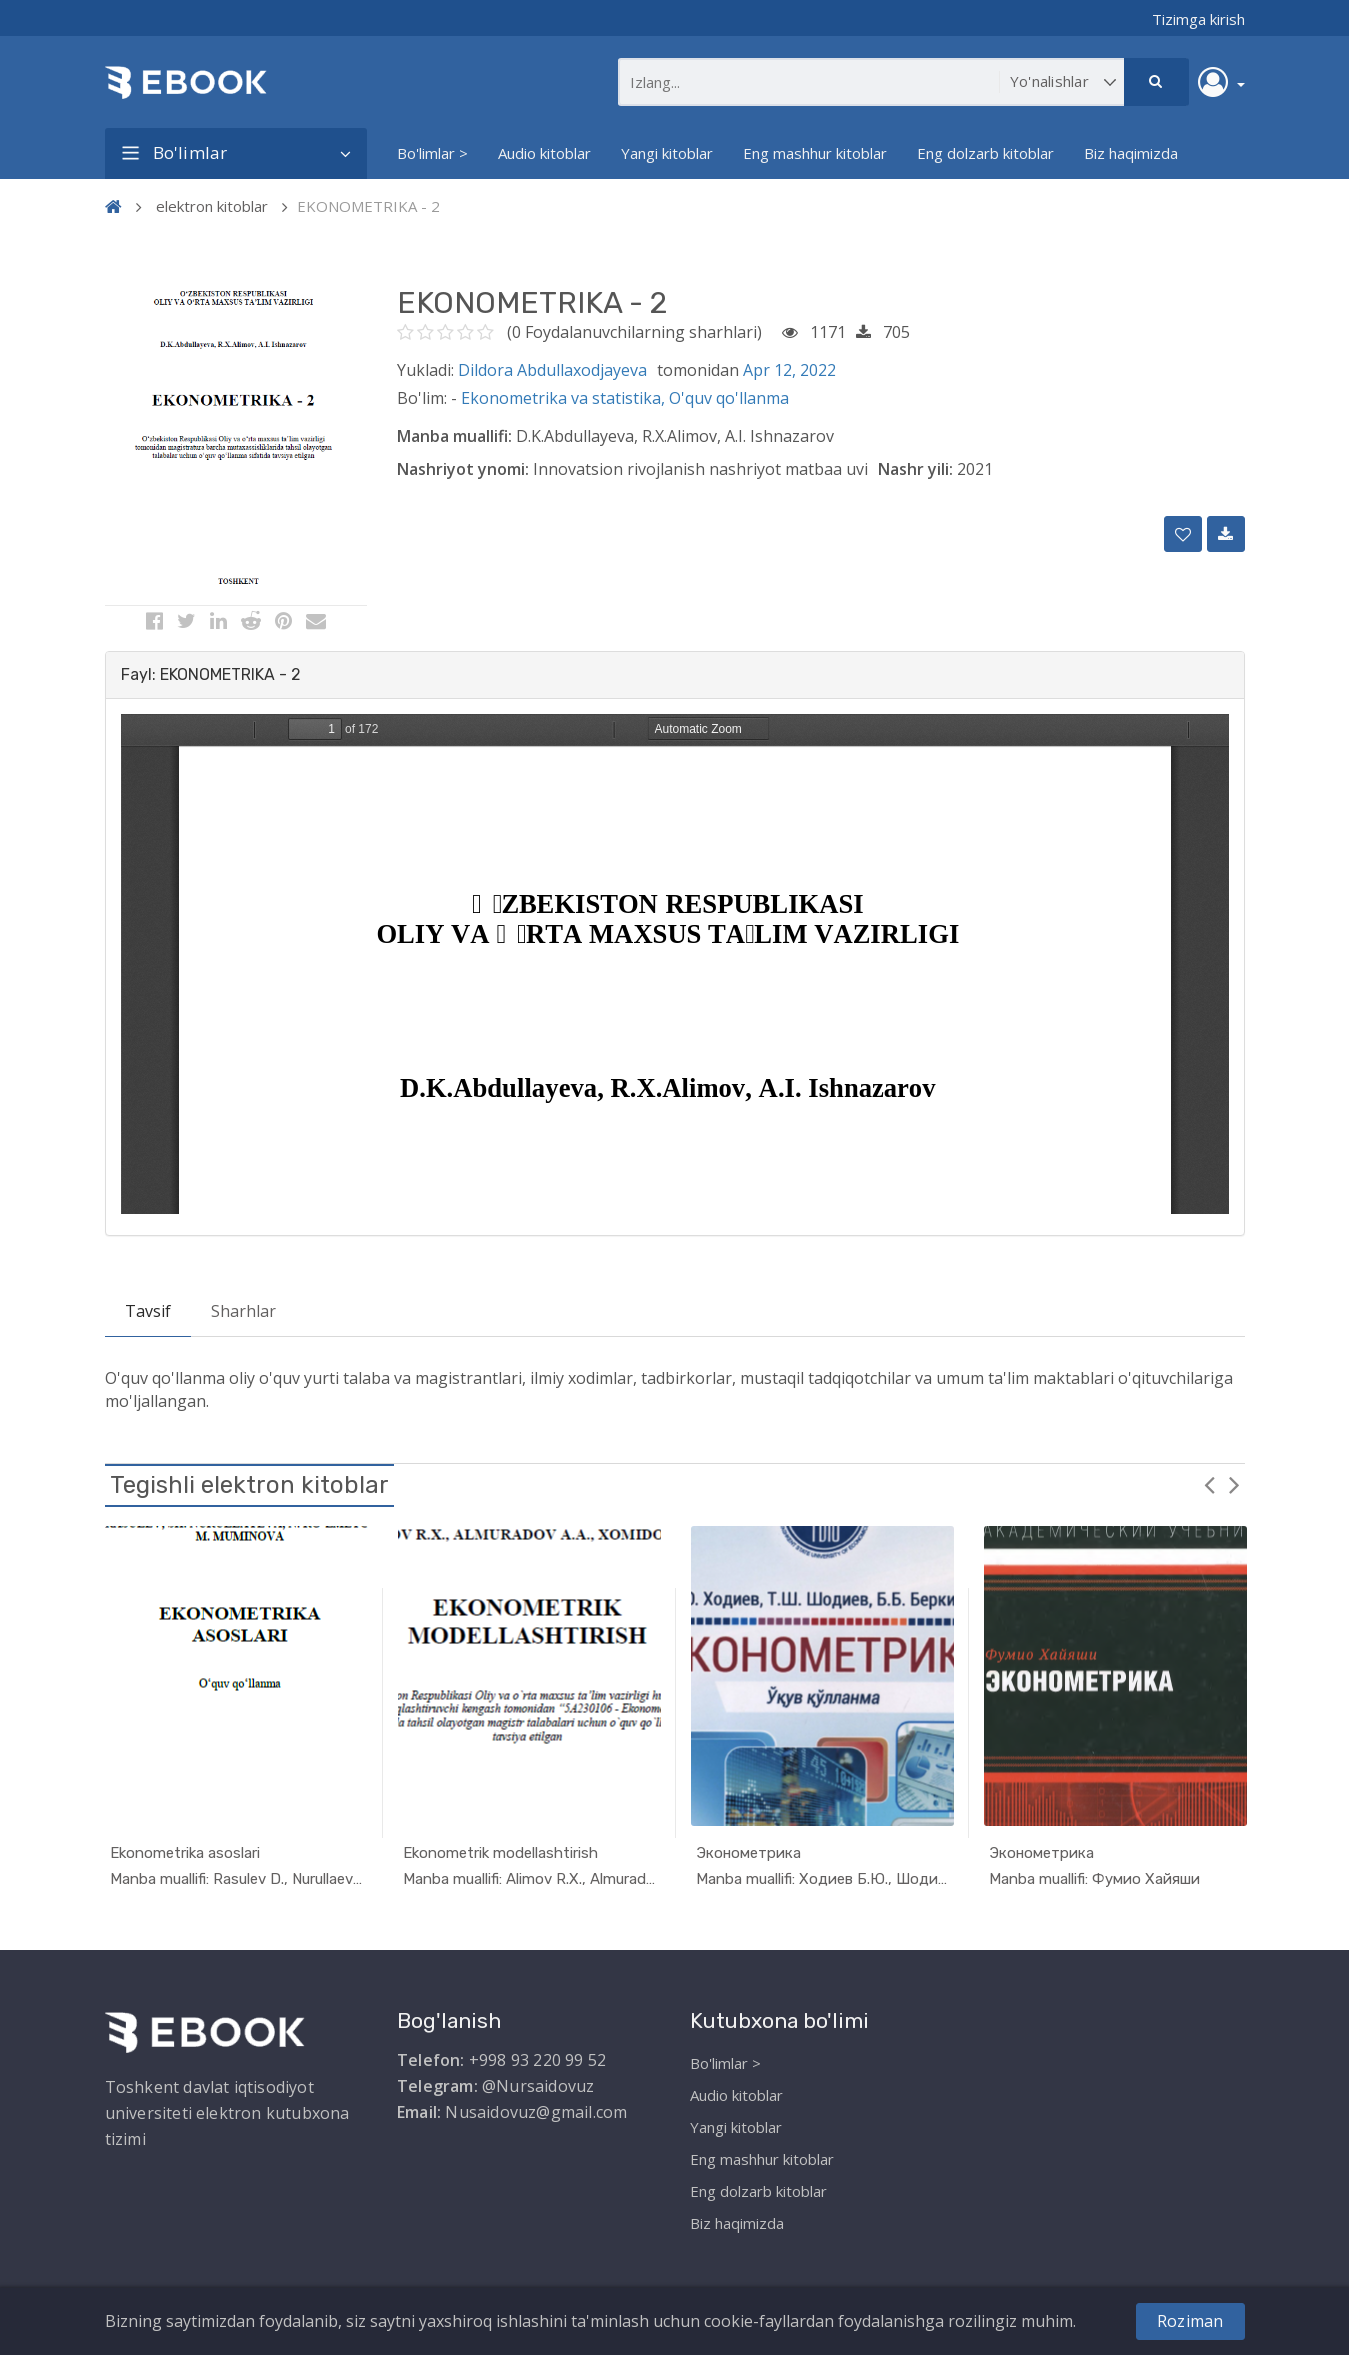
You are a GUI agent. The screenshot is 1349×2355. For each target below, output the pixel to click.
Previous (1210, 1484)
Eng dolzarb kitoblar (985, 153)
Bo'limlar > (432, 153)
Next (1235, 1484)
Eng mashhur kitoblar (815, 153)
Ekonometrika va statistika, (565, 398)
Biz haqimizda (1131, 153)
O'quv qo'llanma (729, 398)
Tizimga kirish (1198, 19)
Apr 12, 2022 (789, 370)
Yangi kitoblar (667, 153)
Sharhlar (243, 1311)
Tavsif (148, 1311)
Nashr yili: (915, 469)
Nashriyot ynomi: (463, 469)
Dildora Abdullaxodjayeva (552, 370)
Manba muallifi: (454, 436)
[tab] (675, 675)
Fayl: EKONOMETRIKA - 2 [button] (211, 674)
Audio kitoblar (544, 153)
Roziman (1190, 2321)
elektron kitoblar (212, 206)
